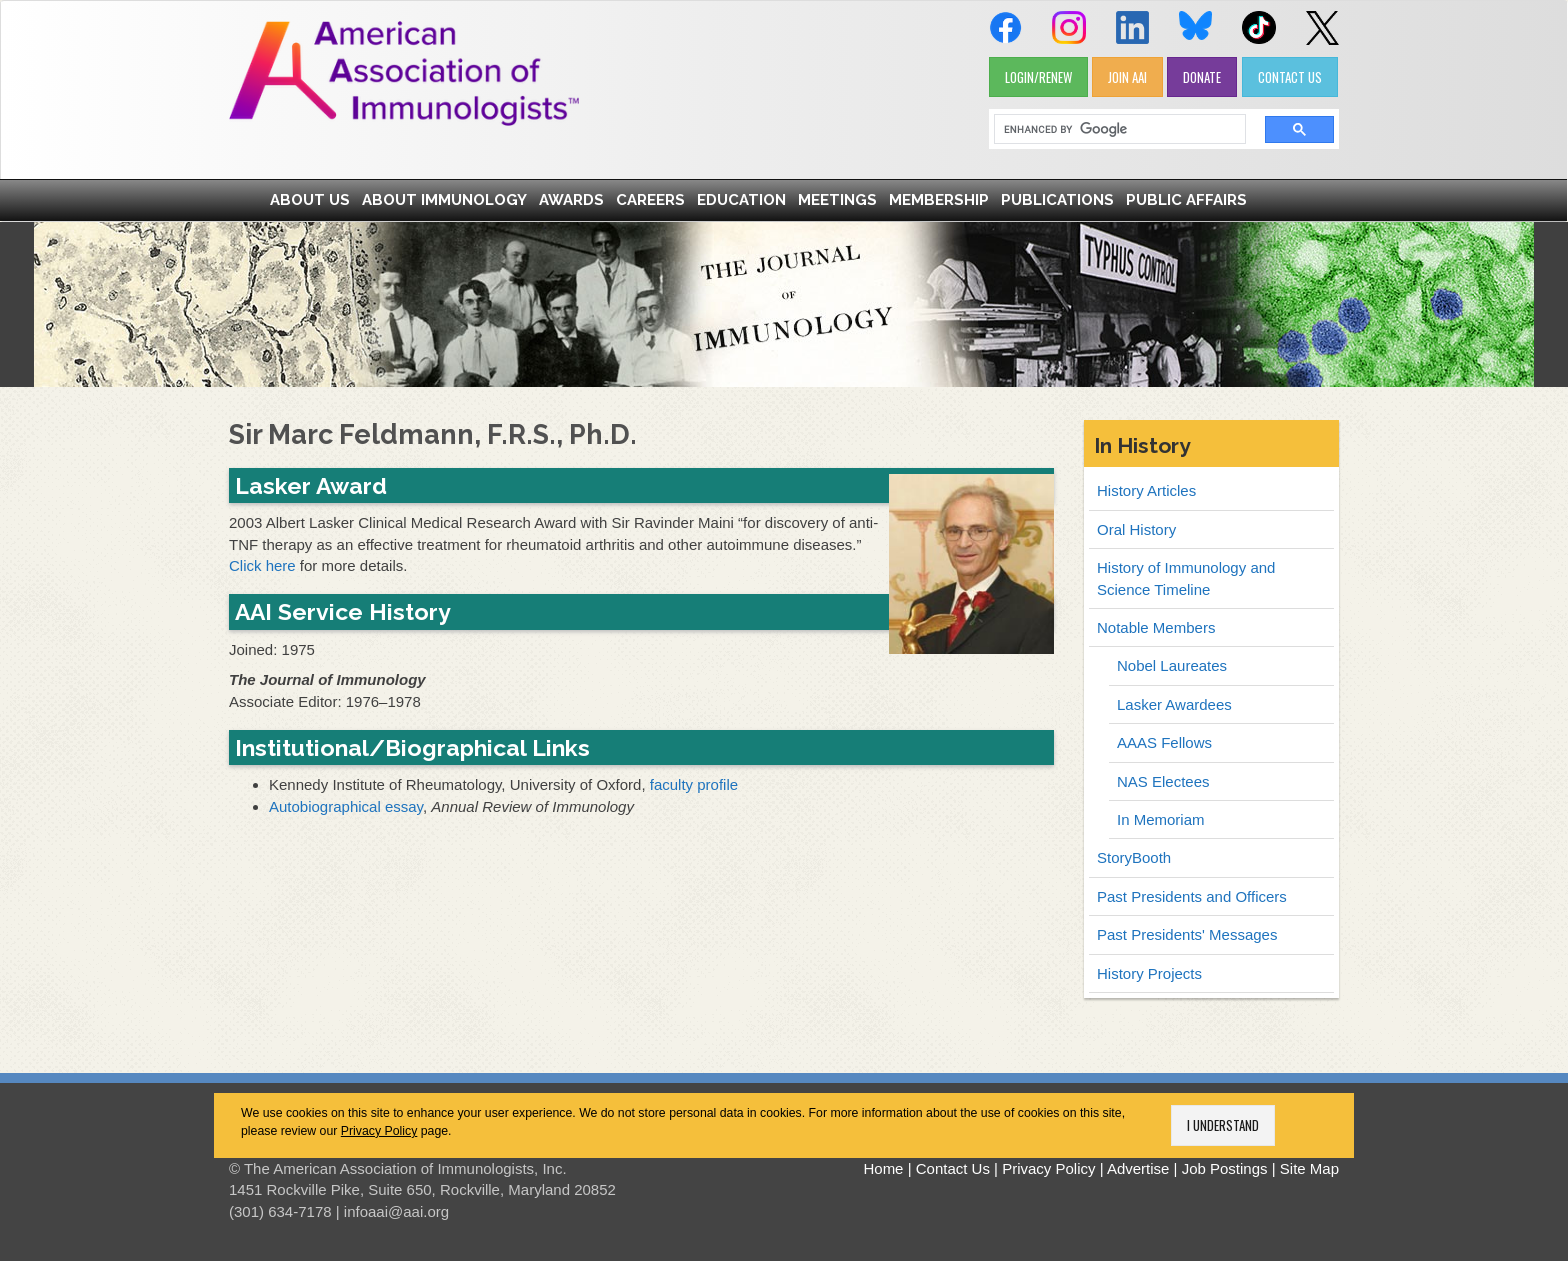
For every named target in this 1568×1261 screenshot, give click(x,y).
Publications (1057, 200)
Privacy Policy (379, 1131)
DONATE (1202, 77)
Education (741, 200)
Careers (650, 200)
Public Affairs (1186, 200)
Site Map (1309, 1168)
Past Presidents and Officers (1192, 896)
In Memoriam (1161, 819)
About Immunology (444, 200)
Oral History (1136, 529)
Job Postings (1225, 1168)
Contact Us (953, 1168)
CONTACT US (1290, 77)
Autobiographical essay (346, 806)
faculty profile (694, 784)
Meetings (837, 200)
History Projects (1149, 973)
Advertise (1138, 1168)
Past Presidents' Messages (1187, 934)
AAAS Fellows (1164, 742)
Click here (262, 565)
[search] (1113, 129)
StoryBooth (1134, 857)
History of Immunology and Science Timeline (1186, 578)
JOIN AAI (1127, 77)
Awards (571, 200)
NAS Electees (1163, 781)
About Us (310, 200)
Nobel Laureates (1172, 665)
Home (883, 1168)
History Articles (1146, 490)
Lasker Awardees (1174, 704)
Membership (939, 200)
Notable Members (1156, 627)
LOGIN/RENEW (1038, 77)
